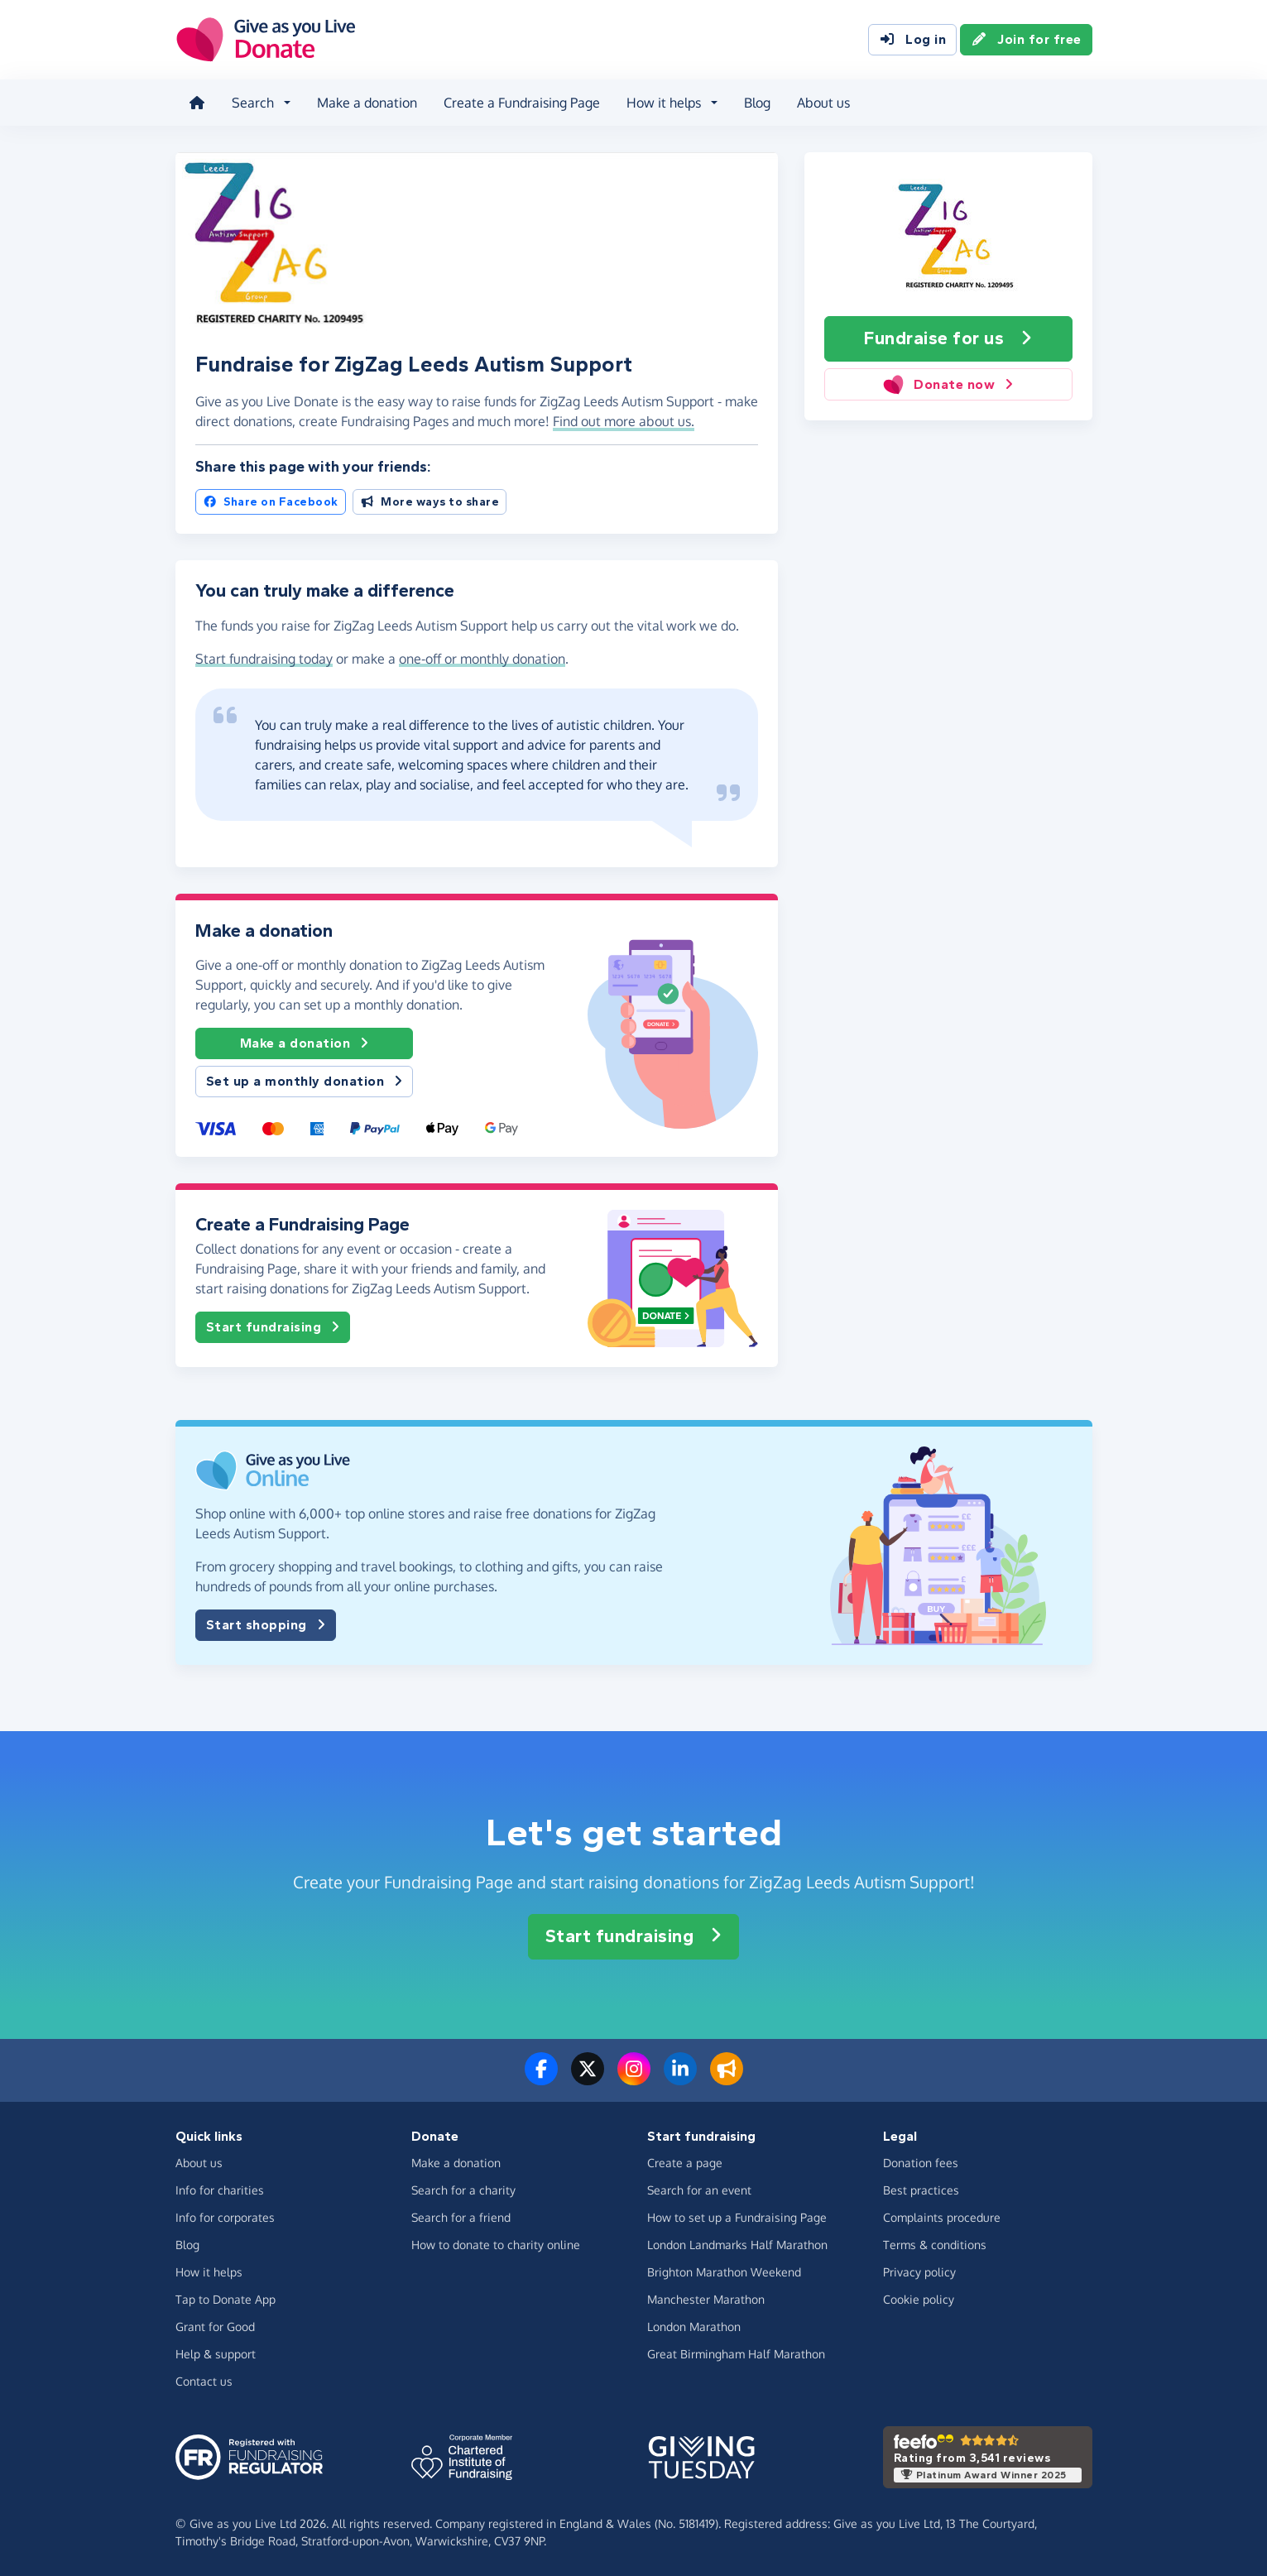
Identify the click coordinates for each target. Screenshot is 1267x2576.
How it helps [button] (663, 102)
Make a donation (367, 102)
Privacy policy (919, 2272)
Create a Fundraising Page (522, 102)
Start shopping (265, 1625)
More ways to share (430, 502)
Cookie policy (918, 2299)
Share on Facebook (270, 502)
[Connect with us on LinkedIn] (680, 2078)
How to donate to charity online (495, 2245)
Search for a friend (461, 2217)
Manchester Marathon (706, 2299)
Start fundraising (273, 1327)
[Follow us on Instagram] (633, 2078)
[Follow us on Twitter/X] (587, 2078)
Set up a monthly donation (304, 1081)
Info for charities (219, 2190)
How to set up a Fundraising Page (737, 2217)
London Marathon (694, 2326)
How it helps (208, 2272)
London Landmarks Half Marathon (737, 2245)
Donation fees (920, 2163)
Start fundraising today (264, 658)
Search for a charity (463, 2190)
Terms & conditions (934, 2245)
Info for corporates (225, 2217)
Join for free (1026, 40)
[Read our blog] (726, 2078)
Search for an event (699, 2190)
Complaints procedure (942, 2217)
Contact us (204, 2381)
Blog (757, 102)
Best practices (921, 2190)
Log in (912, 40)
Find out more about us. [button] (623, 421)
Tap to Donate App (225, 2299)
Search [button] (253, 102)
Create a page (684, 2163)
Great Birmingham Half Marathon (736, 2354)
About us (823, 102)
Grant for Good (215, 2326)
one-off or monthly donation (482, 658)
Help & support (215, 2354)
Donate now (948, 384)
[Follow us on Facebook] (541, 2078)
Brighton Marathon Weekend (724, 2272)
